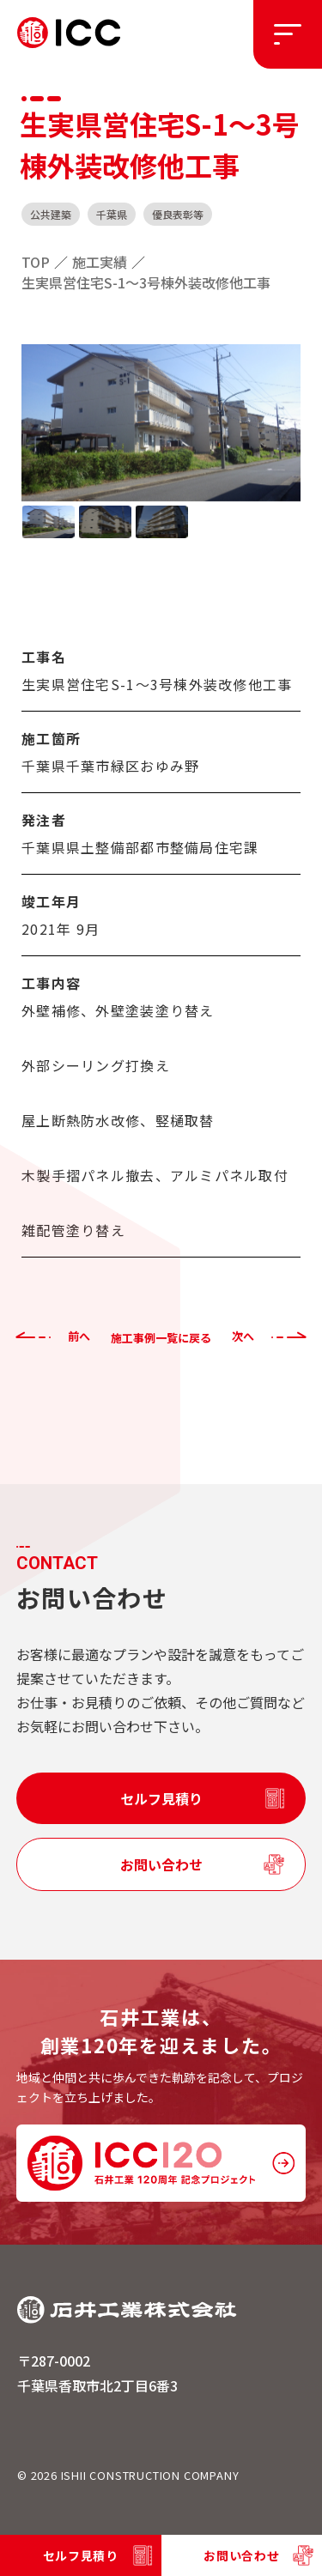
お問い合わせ (161, 1864)
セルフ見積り (161, 1798)
